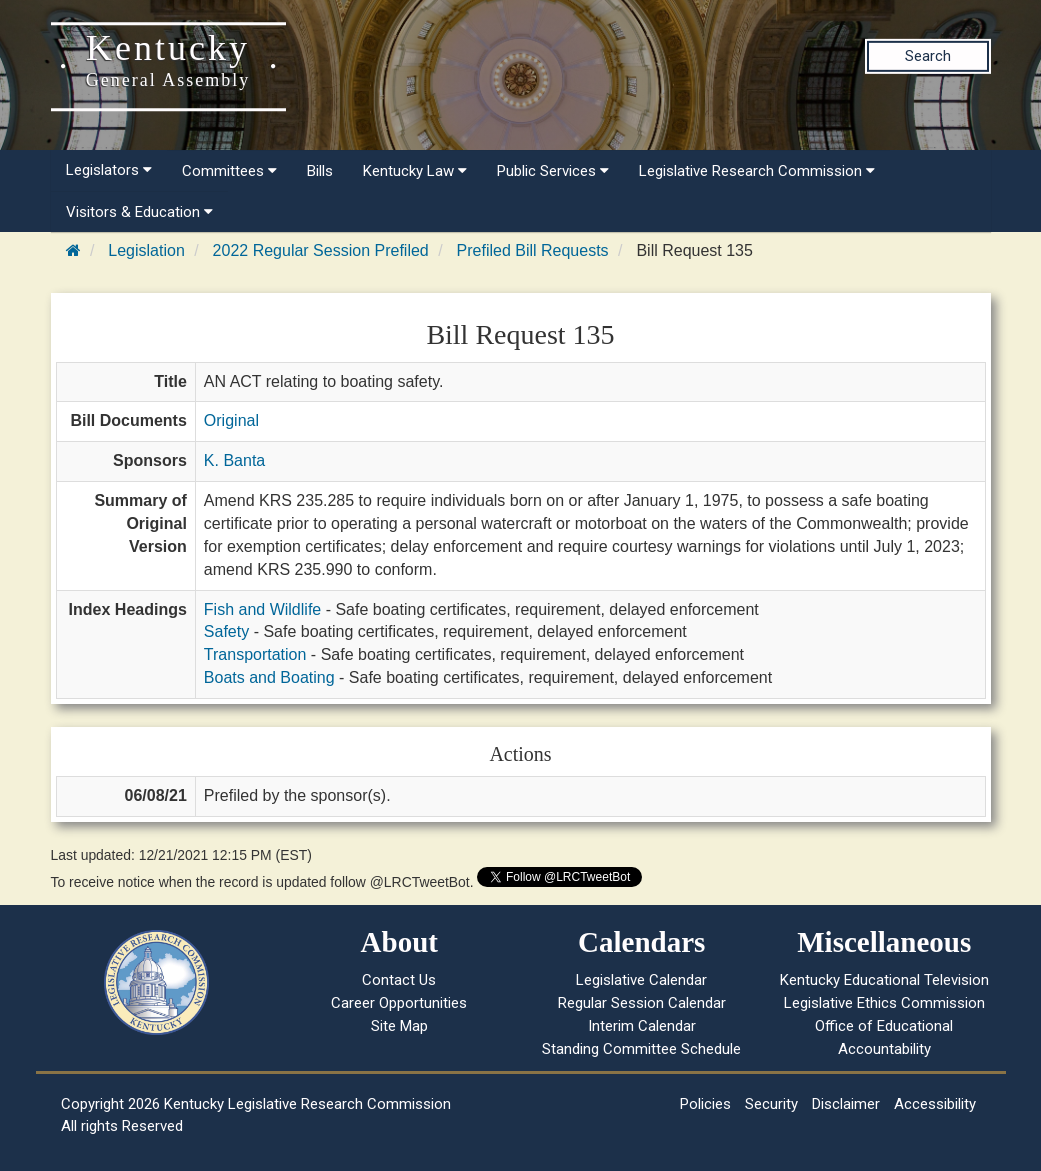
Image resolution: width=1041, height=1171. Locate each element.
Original (231, 420)
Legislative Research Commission (757, 171)
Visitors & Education (139, 212)
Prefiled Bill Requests (533, 250)
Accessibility (935, 1104)
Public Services (553, 171)
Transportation (255, 654)
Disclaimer (846, 1104)
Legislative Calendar (641, 980)
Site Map (399, 1026)
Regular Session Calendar (642, 1003)
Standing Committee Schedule (641, 1049)
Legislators (109, 170)
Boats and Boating (269, 677)
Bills (320, 171)
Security (771, 1104)
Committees (229, 171)
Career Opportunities (399, 1003)
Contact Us (399, 980)
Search (928, 56)
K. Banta (234, 460)
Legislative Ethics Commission (884, 1003)
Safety (226, 631)
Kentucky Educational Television (884, 980)
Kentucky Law (415, 171)
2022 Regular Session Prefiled (321, 250)
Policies (705, 1104)
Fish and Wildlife (262, 609)
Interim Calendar (642, 1026)
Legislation (146, 250)
